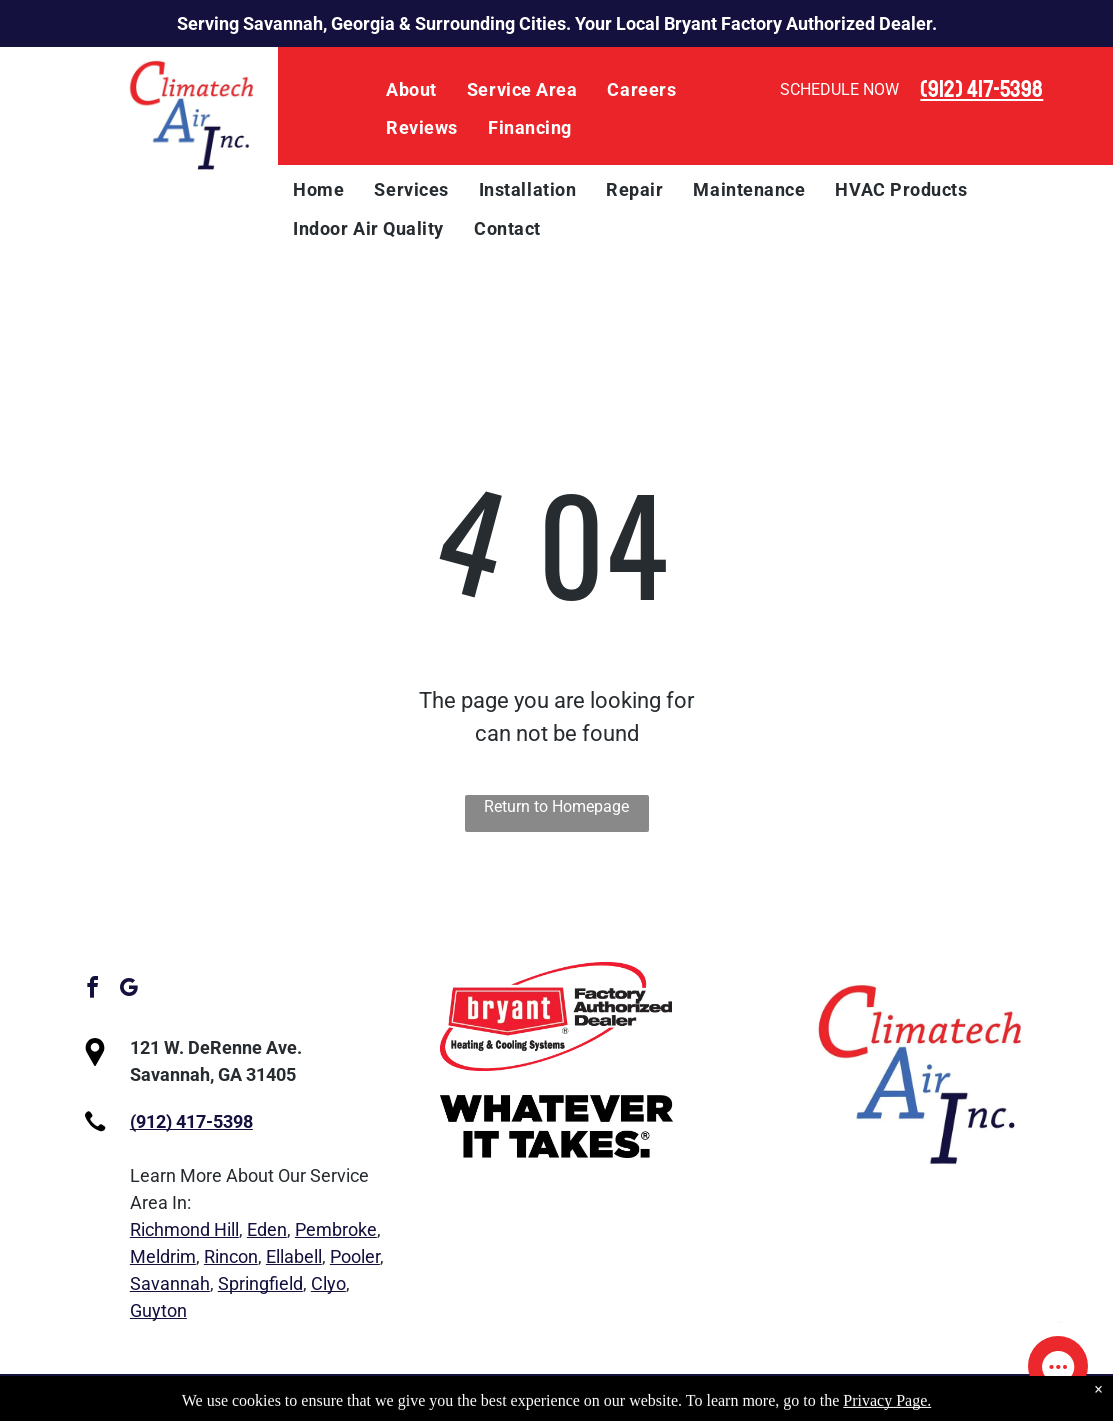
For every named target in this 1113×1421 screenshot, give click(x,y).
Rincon (231, 1256)
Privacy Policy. (740, 1397)
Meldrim (163, 1256)
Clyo (328, 1283)
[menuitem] (411, 90)
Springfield (260, 1283)
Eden (267, 1229)
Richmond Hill (184, 1229)
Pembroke (336, 1229)
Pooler (355, 1256)
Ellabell (294, 1256)
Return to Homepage (556, 806)
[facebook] (93, 990)
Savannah (170, 1283)
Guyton (158, 1310)
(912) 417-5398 (981, 89)
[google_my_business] (129, 990)
